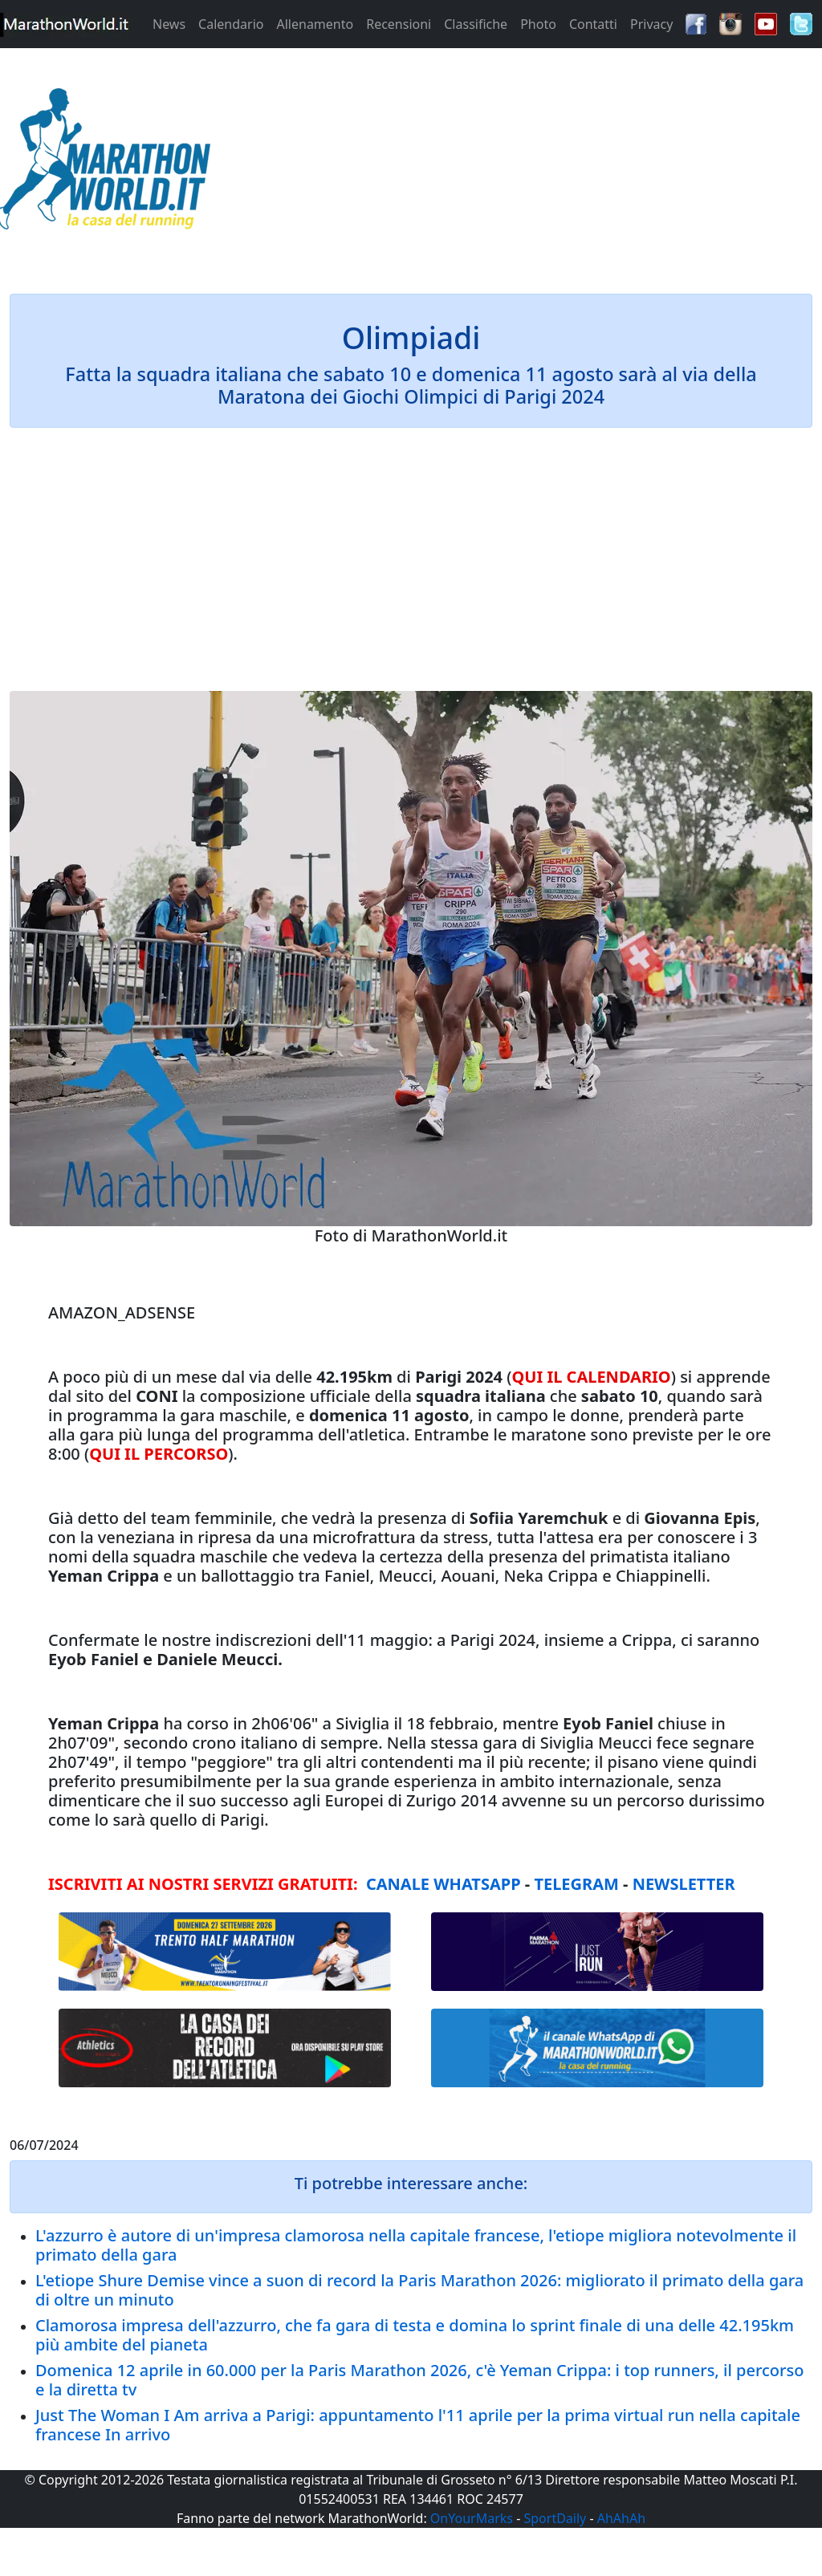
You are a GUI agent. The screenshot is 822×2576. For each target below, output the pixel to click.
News (169, 24)
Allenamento (314, 24)
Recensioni (398, 24)
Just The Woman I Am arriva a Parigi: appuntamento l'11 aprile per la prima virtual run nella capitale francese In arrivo (417, 2424)
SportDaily (554, 2518)
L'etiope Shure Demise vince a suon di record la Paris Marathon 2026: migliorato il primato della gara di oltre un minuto (419, 2289)
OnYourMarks (471, 2518)
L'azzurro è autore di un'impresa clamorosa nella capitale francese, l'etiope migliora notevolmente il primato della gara (415, 2245)
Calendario (230, 24)
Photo (538, 24)
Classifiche (475, 24)
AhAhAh (621, 2518)
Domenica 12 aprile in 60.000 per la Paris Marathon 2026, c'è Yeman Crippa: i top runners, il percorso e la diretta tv (419, 2379)
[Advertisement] (513, 163)
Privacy (651, 24)
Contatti (593, 24)
